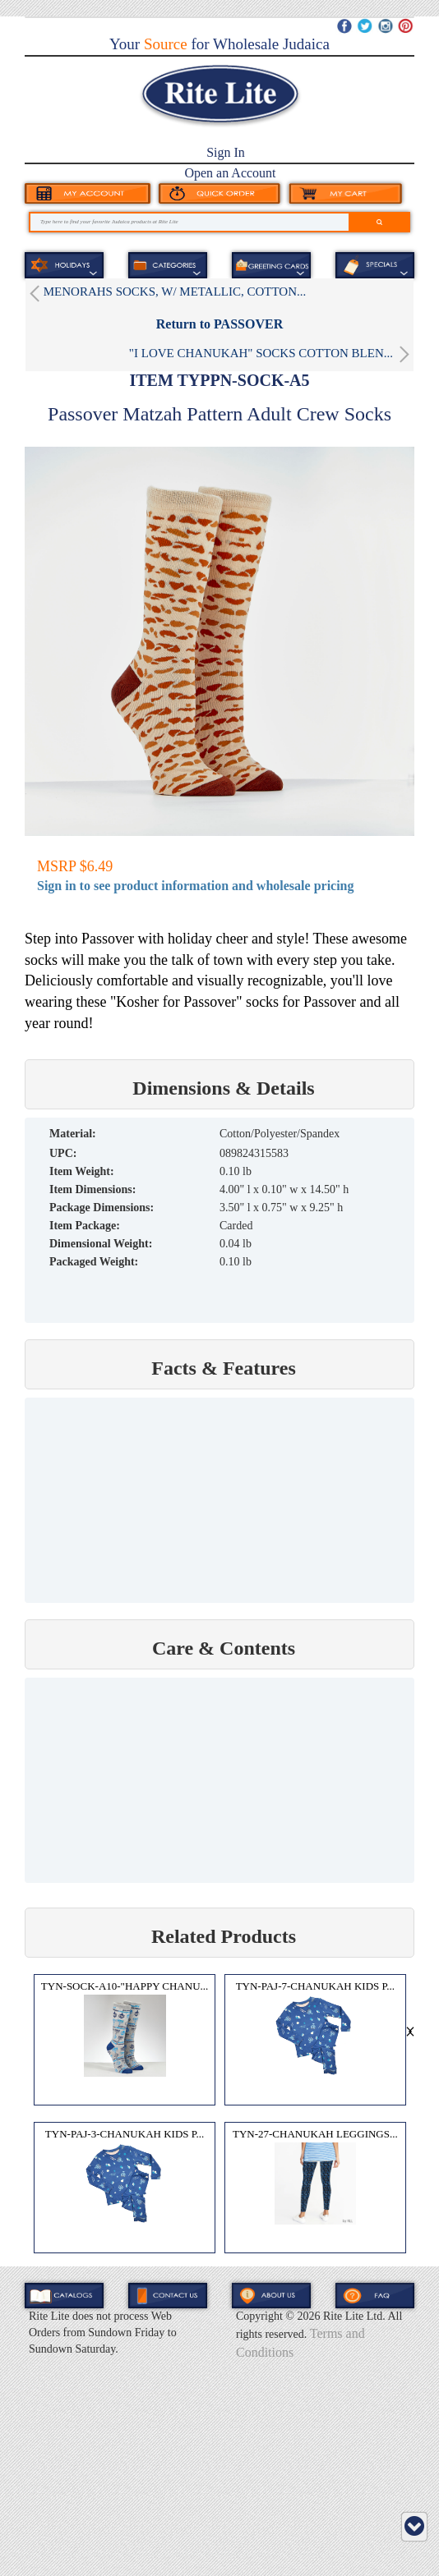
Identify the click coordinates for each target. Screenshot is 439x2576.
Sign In (225, 152)
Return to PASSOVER (219, 324)
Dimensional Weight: (100, 1243)
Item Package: (84, 1225)
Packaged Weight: (93, 1262)
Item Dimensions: (92, 1189)
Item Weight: (81, 1171)
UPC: (62, 1153)
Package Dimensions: (101, 1207)
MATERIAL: (72, 1133)
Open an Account (229, 173)
